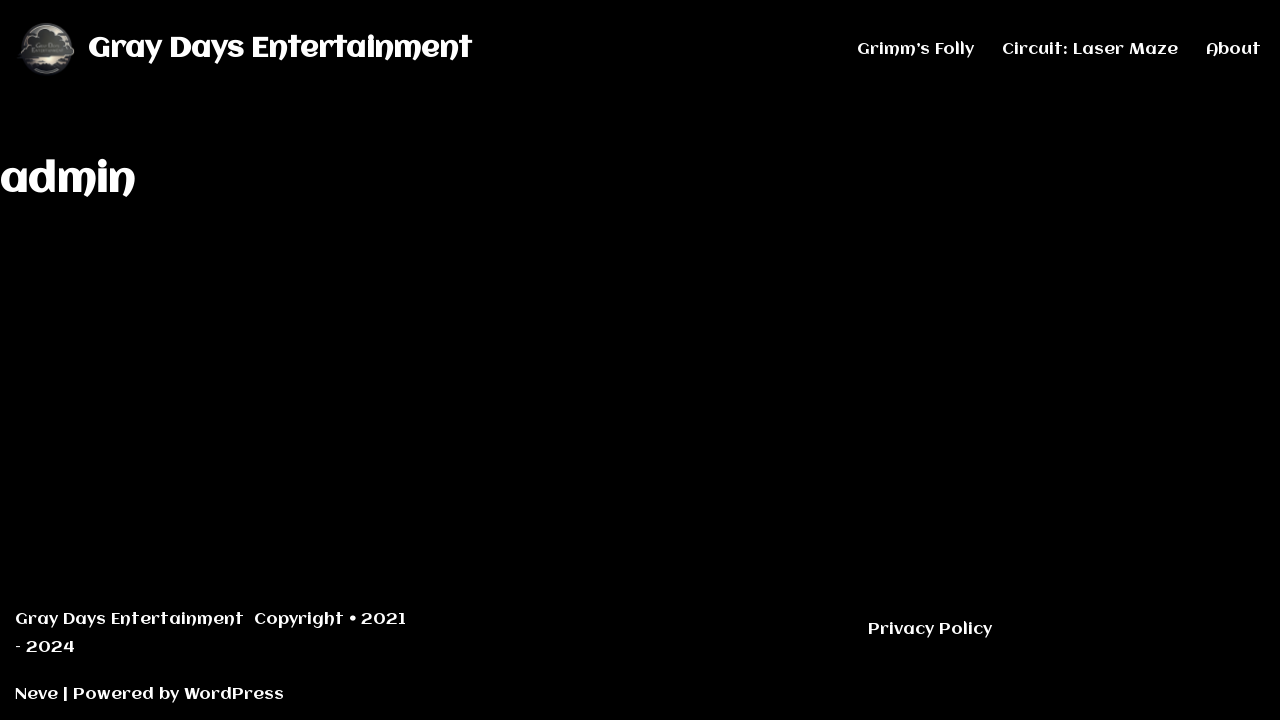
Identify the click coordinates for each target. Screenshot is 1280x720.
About (1233, 49)
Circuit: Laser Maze (1090, 49)
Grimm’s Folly (915, 49)
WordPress (234, 694)
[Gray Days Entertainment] (243, 49)
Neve (36, 694)
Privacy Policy (930, 629)
